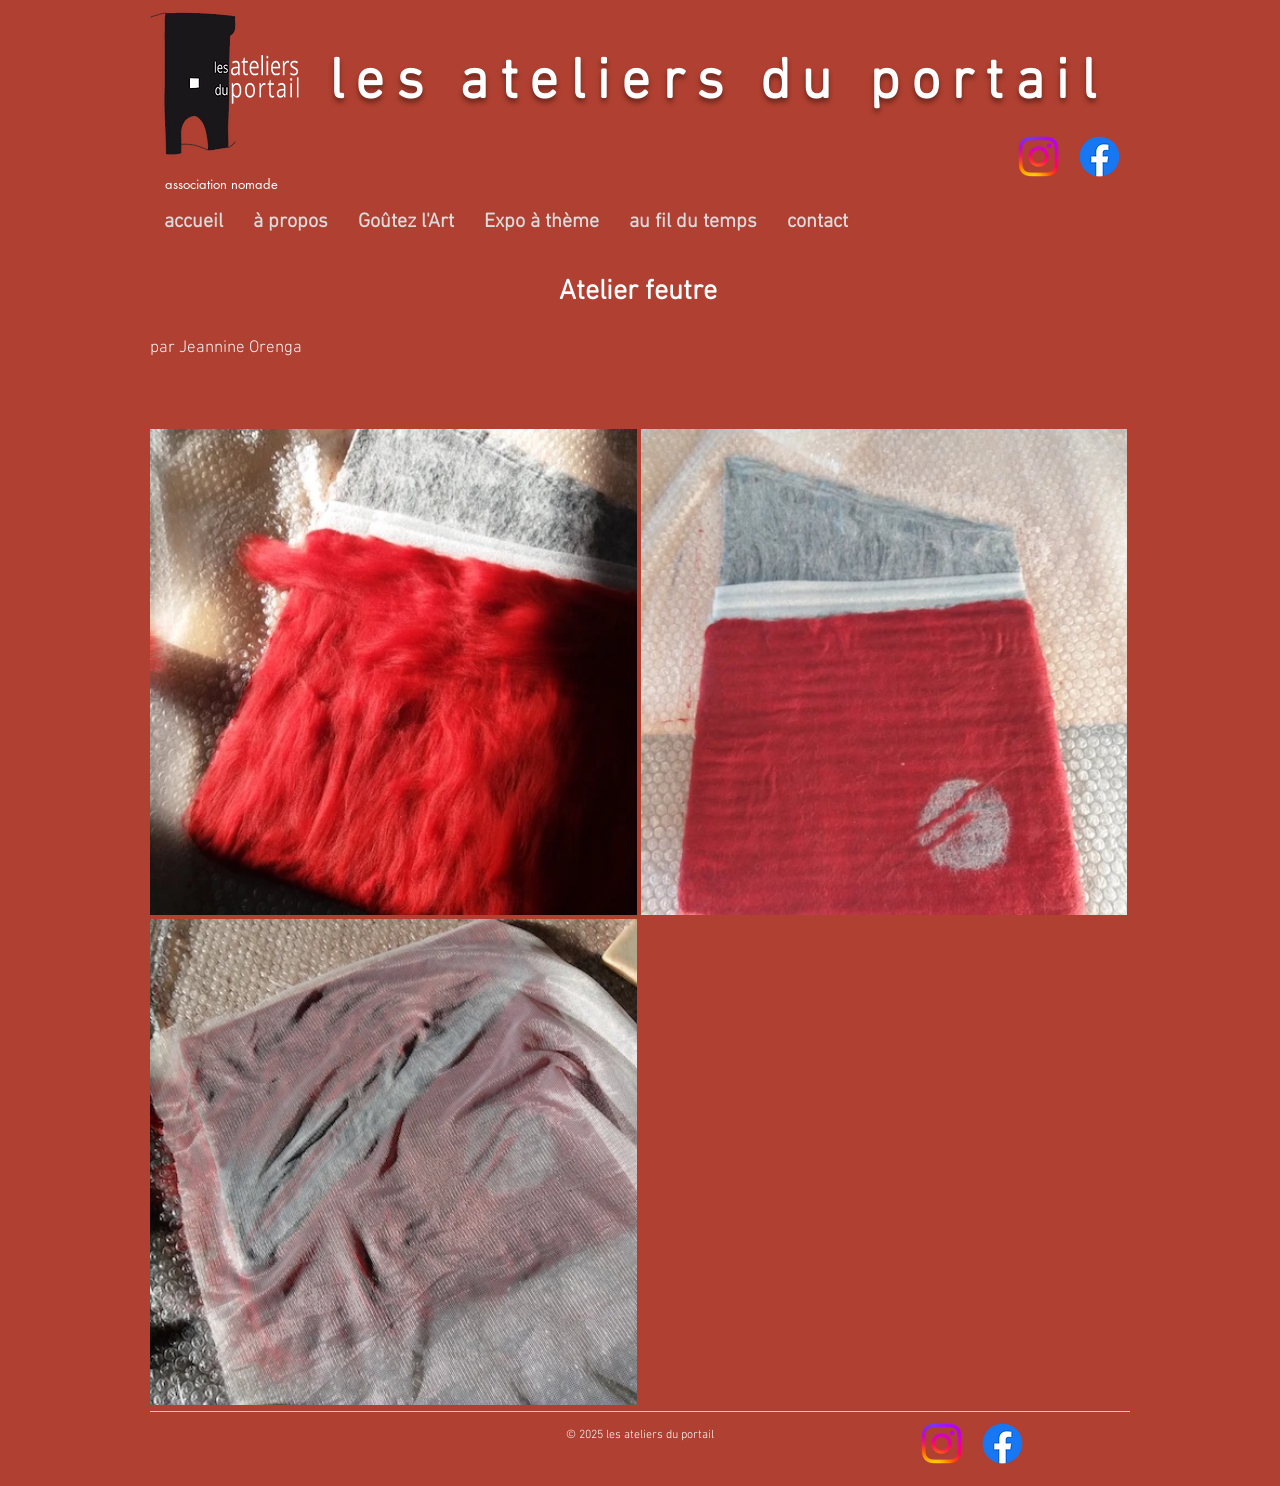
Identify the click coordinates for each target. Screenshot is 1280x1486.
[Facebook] (1099, 156)
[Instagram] (1038, 156)
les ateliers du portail (718, 84)
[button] (290, 222)
